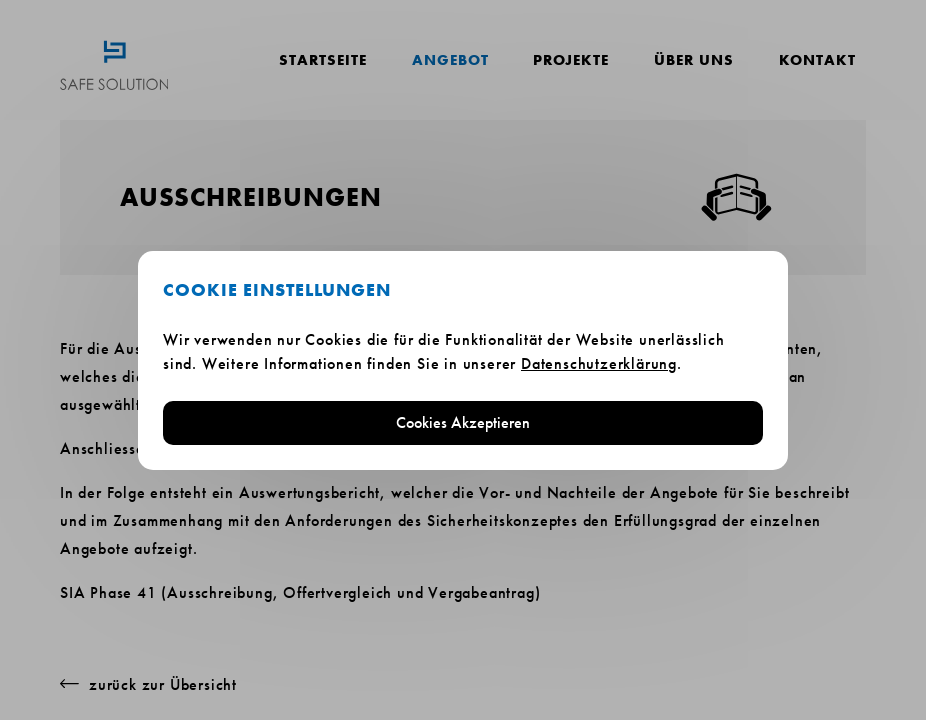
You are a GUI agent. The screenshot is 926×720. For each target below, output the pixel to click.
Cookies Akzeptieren (463, 422)
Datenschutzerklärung (599, 363)
